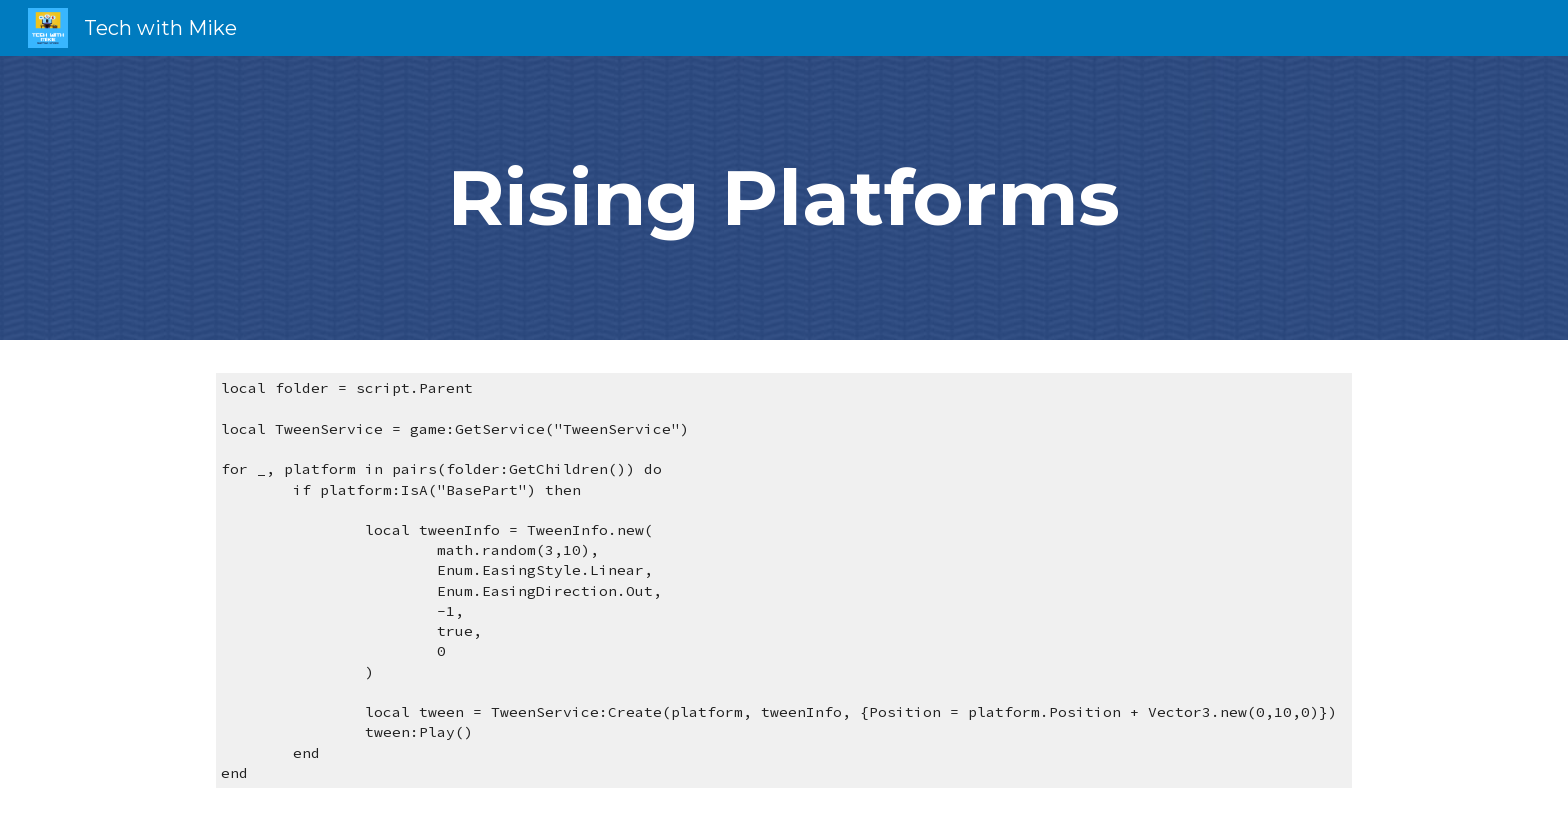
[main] (784, 198)
